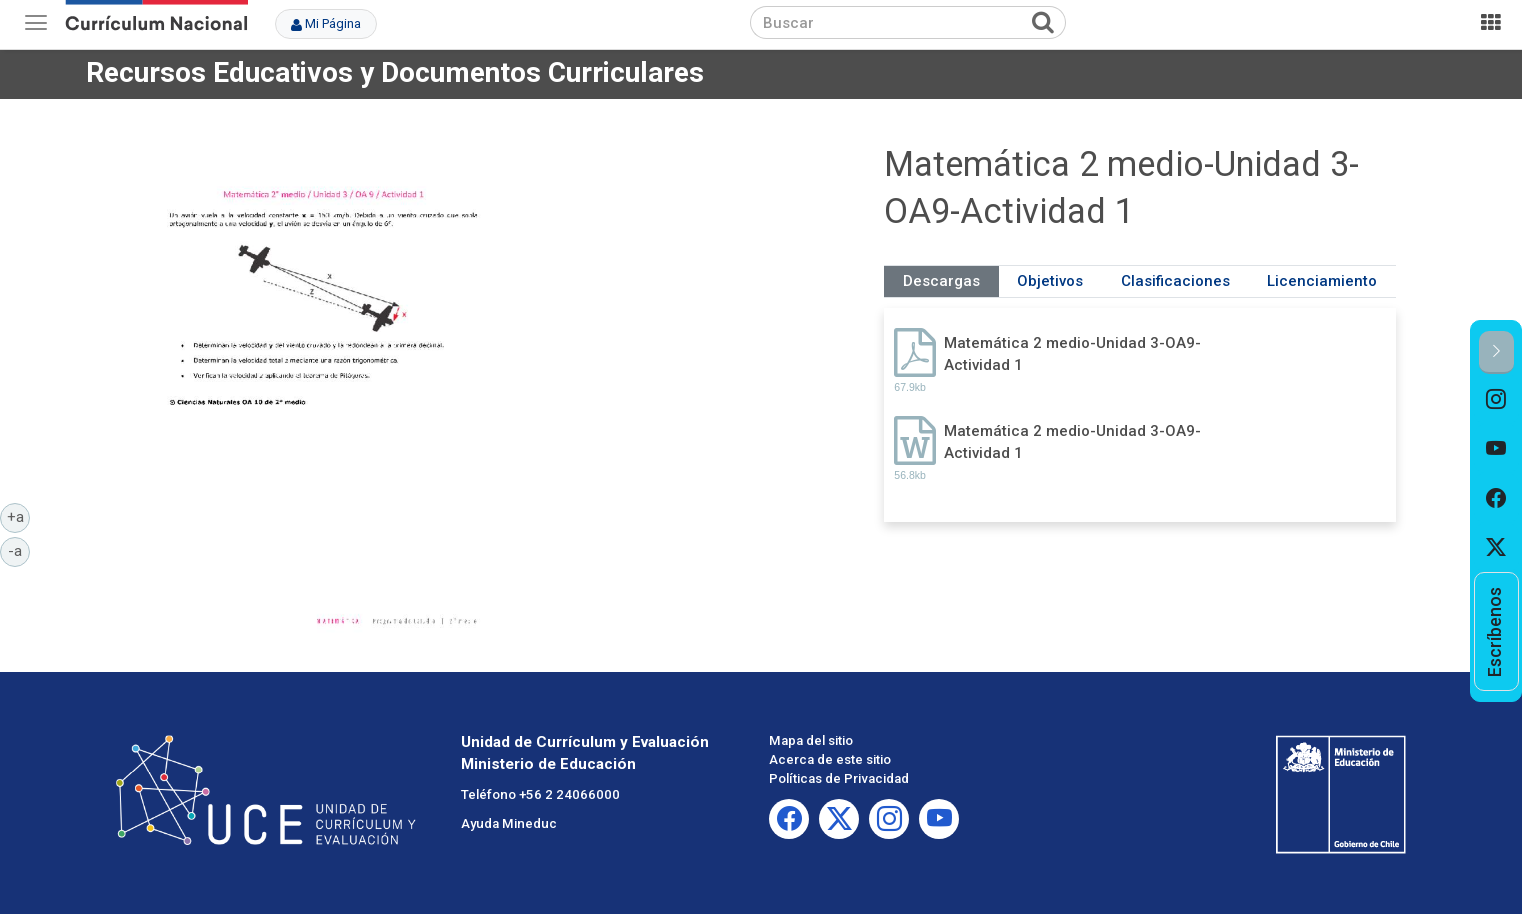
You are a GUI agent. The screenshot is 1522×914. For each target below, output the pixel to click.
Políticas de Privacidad (839, 778)
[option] (1496, 399)
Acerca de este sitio (830, 759)
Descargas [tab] (941, 281)
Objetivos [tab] (1050, 281)
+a (19, 516)
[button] (1496, 352)
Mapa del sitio (811, 740)
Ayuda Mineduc (509, 823)
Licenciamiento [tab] (1322, 281)
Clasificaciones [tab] (1175, 281)
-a (19, 550)
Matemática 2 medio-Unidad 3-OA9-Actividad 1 (1072, 353)
